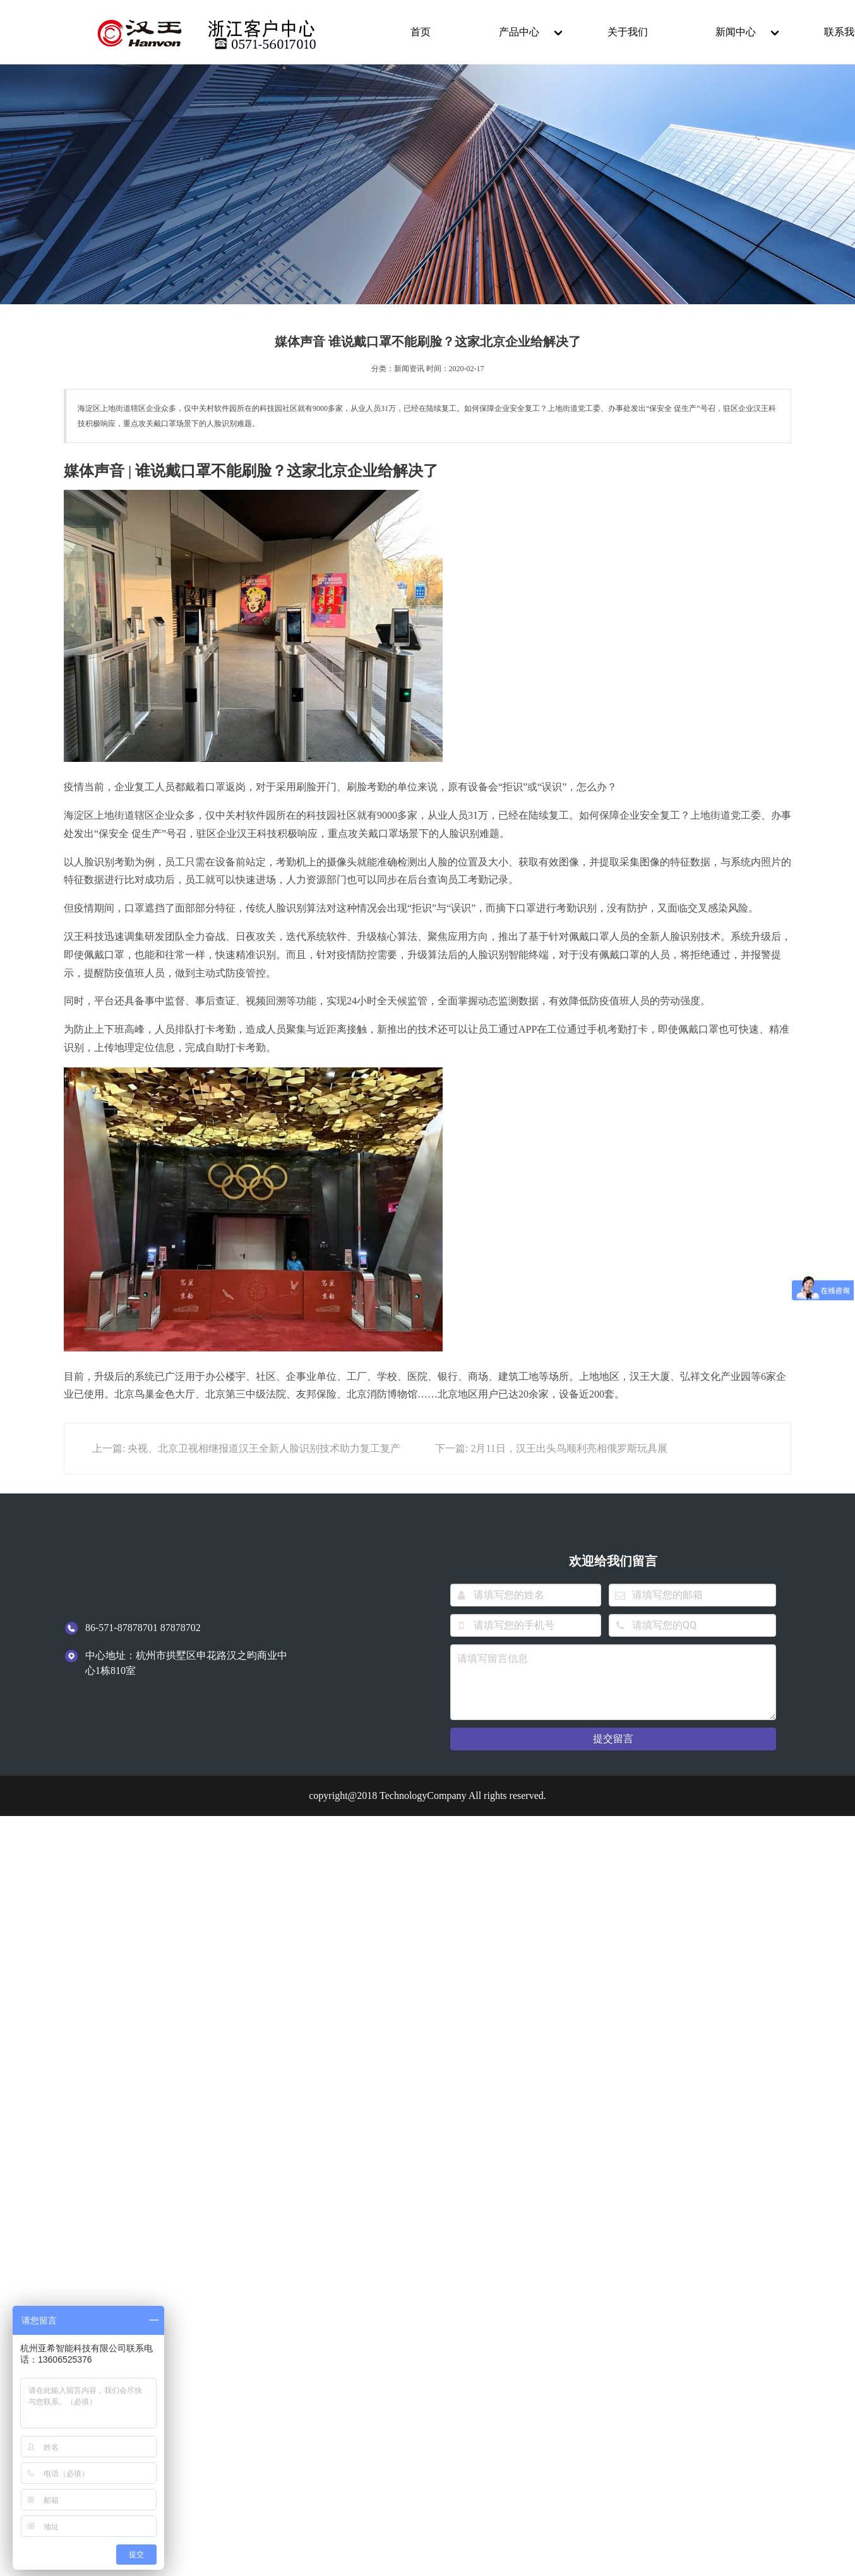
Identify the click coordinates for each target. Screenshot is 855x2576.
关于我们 (627, 32)
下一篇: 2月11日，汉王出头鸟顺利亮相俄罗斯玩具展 (551, 1448)
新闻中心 (735, 32)
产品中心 (519, 32)
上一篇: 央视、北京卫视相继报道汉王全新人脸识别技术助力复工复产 (246, 1448)
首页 (420, 32)
